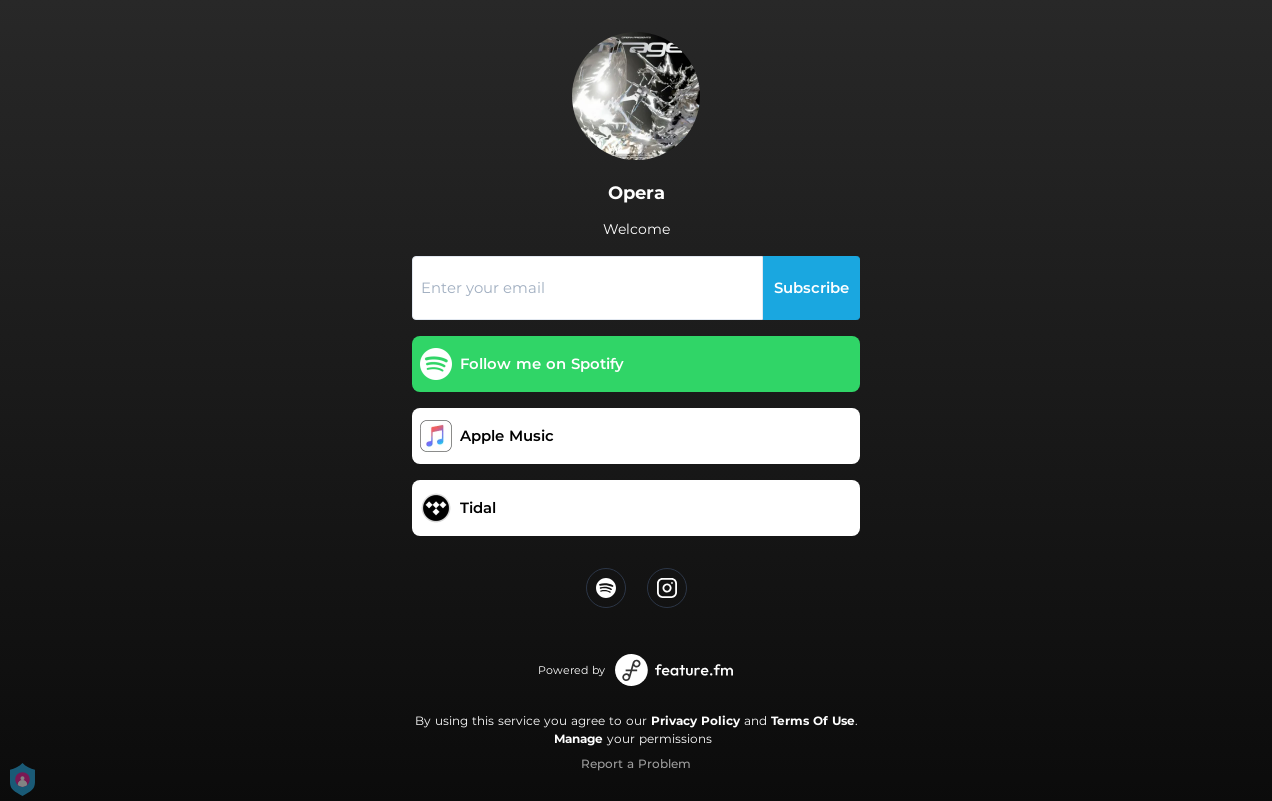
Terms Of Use (813, 720)
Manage (578, 738)
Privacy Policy (695, 720)
